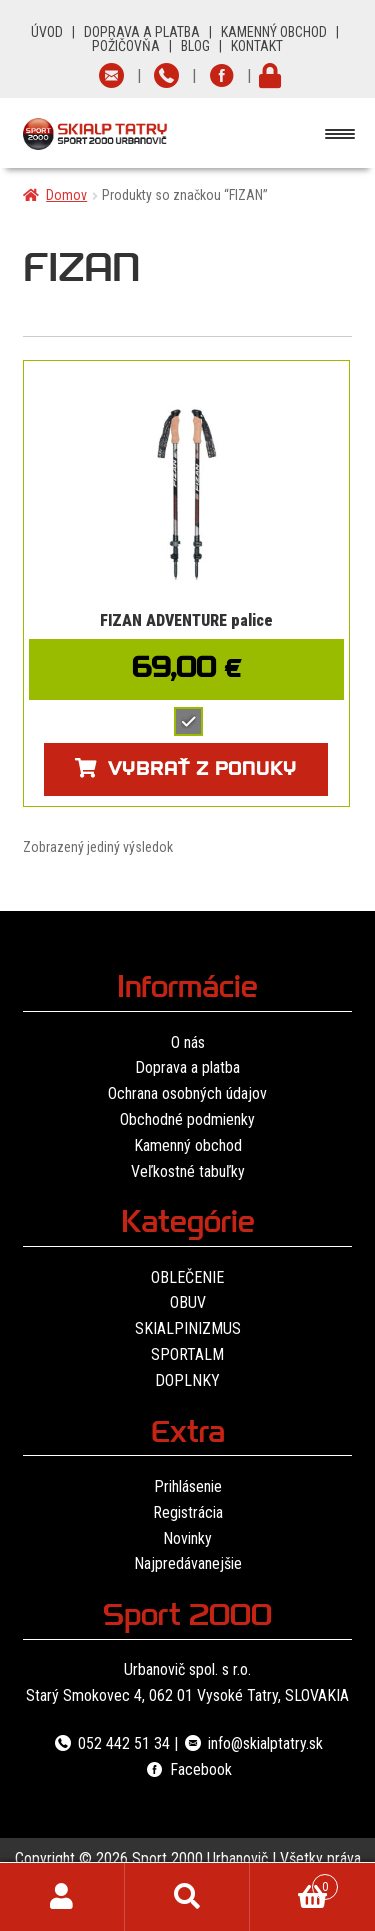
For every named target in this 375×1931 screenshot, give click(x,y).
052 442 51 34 (111, 1743)
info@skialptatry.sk (252, 1743)
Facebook (187, 1769)
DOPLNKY (187, 1380)
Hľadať (187, 1897)
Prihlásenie (188, 1486)
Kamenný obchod (188, 1145)
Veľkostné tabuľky (188, 1171)
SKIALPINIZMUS (188, 1328)
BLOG (195, 46)
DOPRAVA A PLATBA (142, 32)
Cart (294, 1883)
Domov (66, 195)
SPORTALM (187, 1354)
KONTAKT (257, 46)
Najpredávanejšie (188, 1563)
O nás (188, 1042)
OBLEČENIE (187, 1277)
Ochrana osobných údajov (187, 1093)
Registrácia (188, 1512)
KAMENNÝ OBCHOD (274, 32)
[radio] (188, 721)
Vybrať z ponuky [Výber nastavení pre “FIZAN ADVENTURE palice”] (202, 771)
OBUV (188, 1302)
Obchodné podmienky (187, 1119)
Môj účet (62, 1897)
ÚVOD (47, 32)
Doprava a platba (187, 1067)
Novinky (187, 1538)
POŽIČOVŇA (126, 46)
